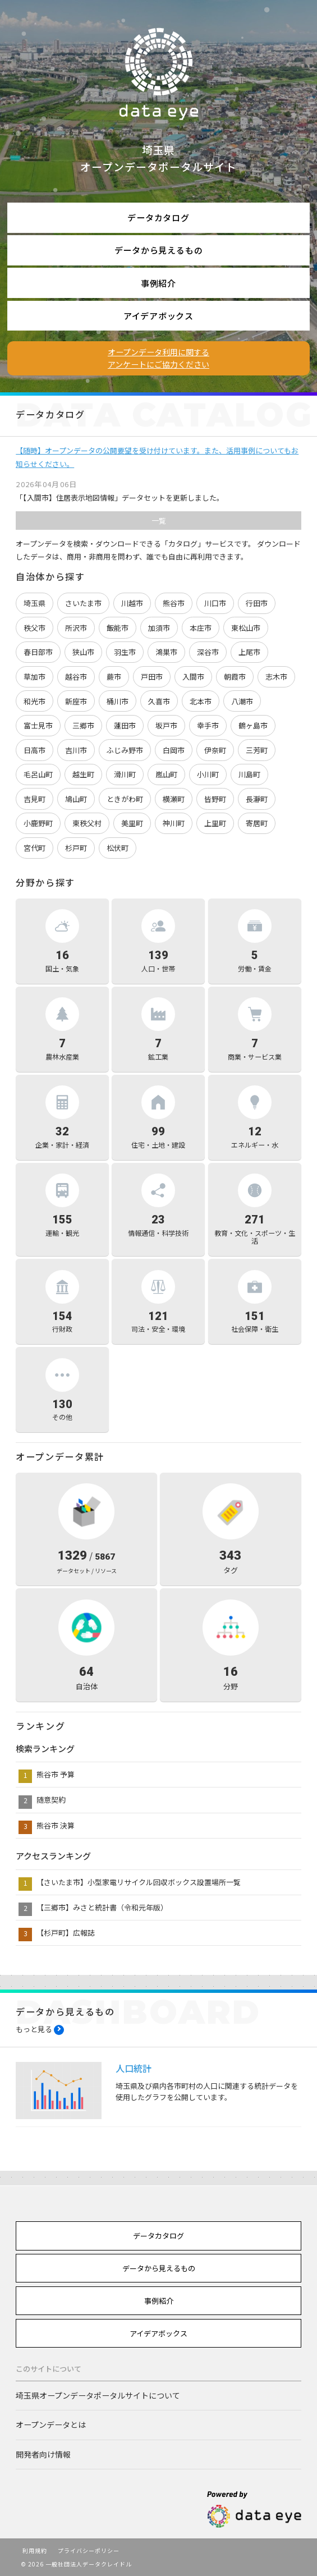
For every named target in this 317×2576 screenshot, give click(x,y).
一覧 (158, 520)
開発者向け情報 (43, 2454)
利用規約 (34, 2550)
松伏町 (117, 847)
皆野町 (215, 799)
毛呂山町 (38, 774)
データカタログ (158, 217)
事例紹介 (158, 283)
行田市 (257, 603)
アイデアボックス (158, 316)
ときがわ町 (125, 799)
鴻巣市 (166, 652)
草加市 (34, 676)
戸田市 (152, 676)
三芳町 (257, 750)
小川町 (208, 774)
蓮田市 (125, 725)
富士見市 (38, 725)
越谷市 (76, 676)
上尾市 (249, 652)
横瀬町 (174, 799)
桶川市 (117, 701)
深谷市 (208, 652)
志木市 (276, 676)
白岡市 (174, 750)
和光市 (34, 701)
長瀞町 (257, 799)
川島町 (249, 774)
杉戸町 (76, 847)
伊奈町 (215, 750)
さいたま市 (83, 603)
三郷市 (83, 725)
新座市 (76, 701)
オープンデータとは (51, 2424)
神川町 (174, 823)
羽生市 (125, 652)
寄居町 (257, 823)
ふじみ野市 (125, 750)
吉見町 (34, 799)
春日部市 (38, 652)
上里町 (215, 823)
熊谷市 (174, 603)
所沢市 (76, 627)
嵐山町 (166, 774)
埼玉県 (34, 603)
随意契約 (51, 1799)
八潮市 (242, 701)
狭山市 (83, 652)
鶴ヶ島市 (253, 725)
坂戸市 (166, 725)
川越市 (132, 603)
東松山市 (245, 627)
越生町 (83, 774)
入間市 (193, 676)
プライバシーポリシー (89, 2550)
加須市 (159, 627)
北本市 (201, 701)
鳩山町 (76, 799)
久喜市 (159, 701)
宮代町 (34, 847)
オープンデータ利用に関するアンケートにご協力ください (158, 358)
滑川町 (125, 774)
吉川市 (76, 750)
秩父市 (34, 627)
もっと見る (34, 2029)
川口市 (215, 603)
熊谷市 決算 (55, 1825)
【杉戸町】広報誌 (65, 1932)
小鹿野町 (38, 823)
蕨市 (114, 676)
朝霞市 (235, 676)
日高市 (34, 750)
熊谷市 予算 (55, 1774)
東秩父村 (87, 823)
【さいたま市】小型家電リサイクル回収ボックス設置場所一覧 (138, 1882)
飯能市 (117, 627)
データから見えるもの (158, 250)
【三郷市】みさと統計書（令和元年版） (102, 1907)
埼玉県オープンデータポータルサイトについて (98, 2395)
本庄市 (201, 627)
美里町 (132, 823)
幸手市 (208, 725)
